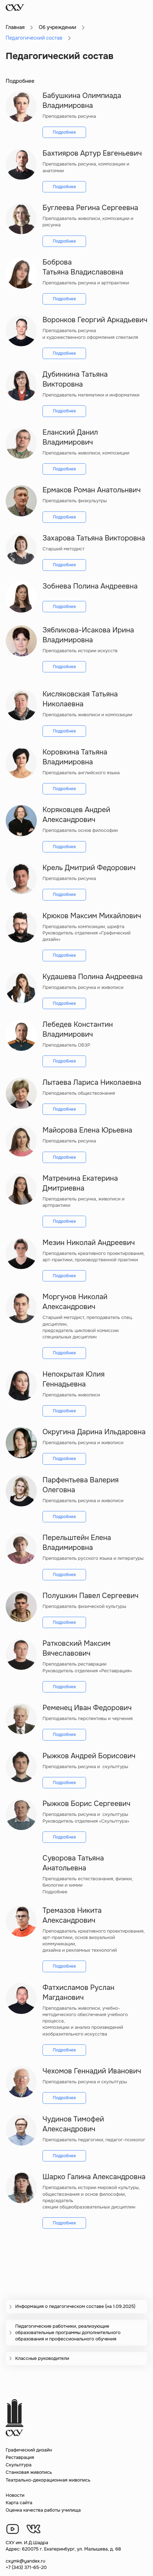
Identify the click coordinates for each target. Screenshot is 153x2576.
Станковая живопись (29, 2472)
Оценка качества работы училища (43, 2510)
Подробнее (64, 132)
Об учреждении (57, 27)
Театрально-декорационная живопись (48, 2480)
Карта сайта (19, 2503)
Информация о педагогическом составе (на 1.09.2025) (75, 2306)
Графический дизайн (29, 2450)
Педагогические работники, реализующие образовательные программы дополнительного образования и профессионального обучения (67, 2332)
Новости (15, 2495)
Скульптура (19, 2465)
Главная (15, 27)
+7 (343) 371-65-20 (26, 2567)
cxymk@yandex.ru (25, 2561)
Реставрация (20, 2457)
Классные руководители (42, 2358)
